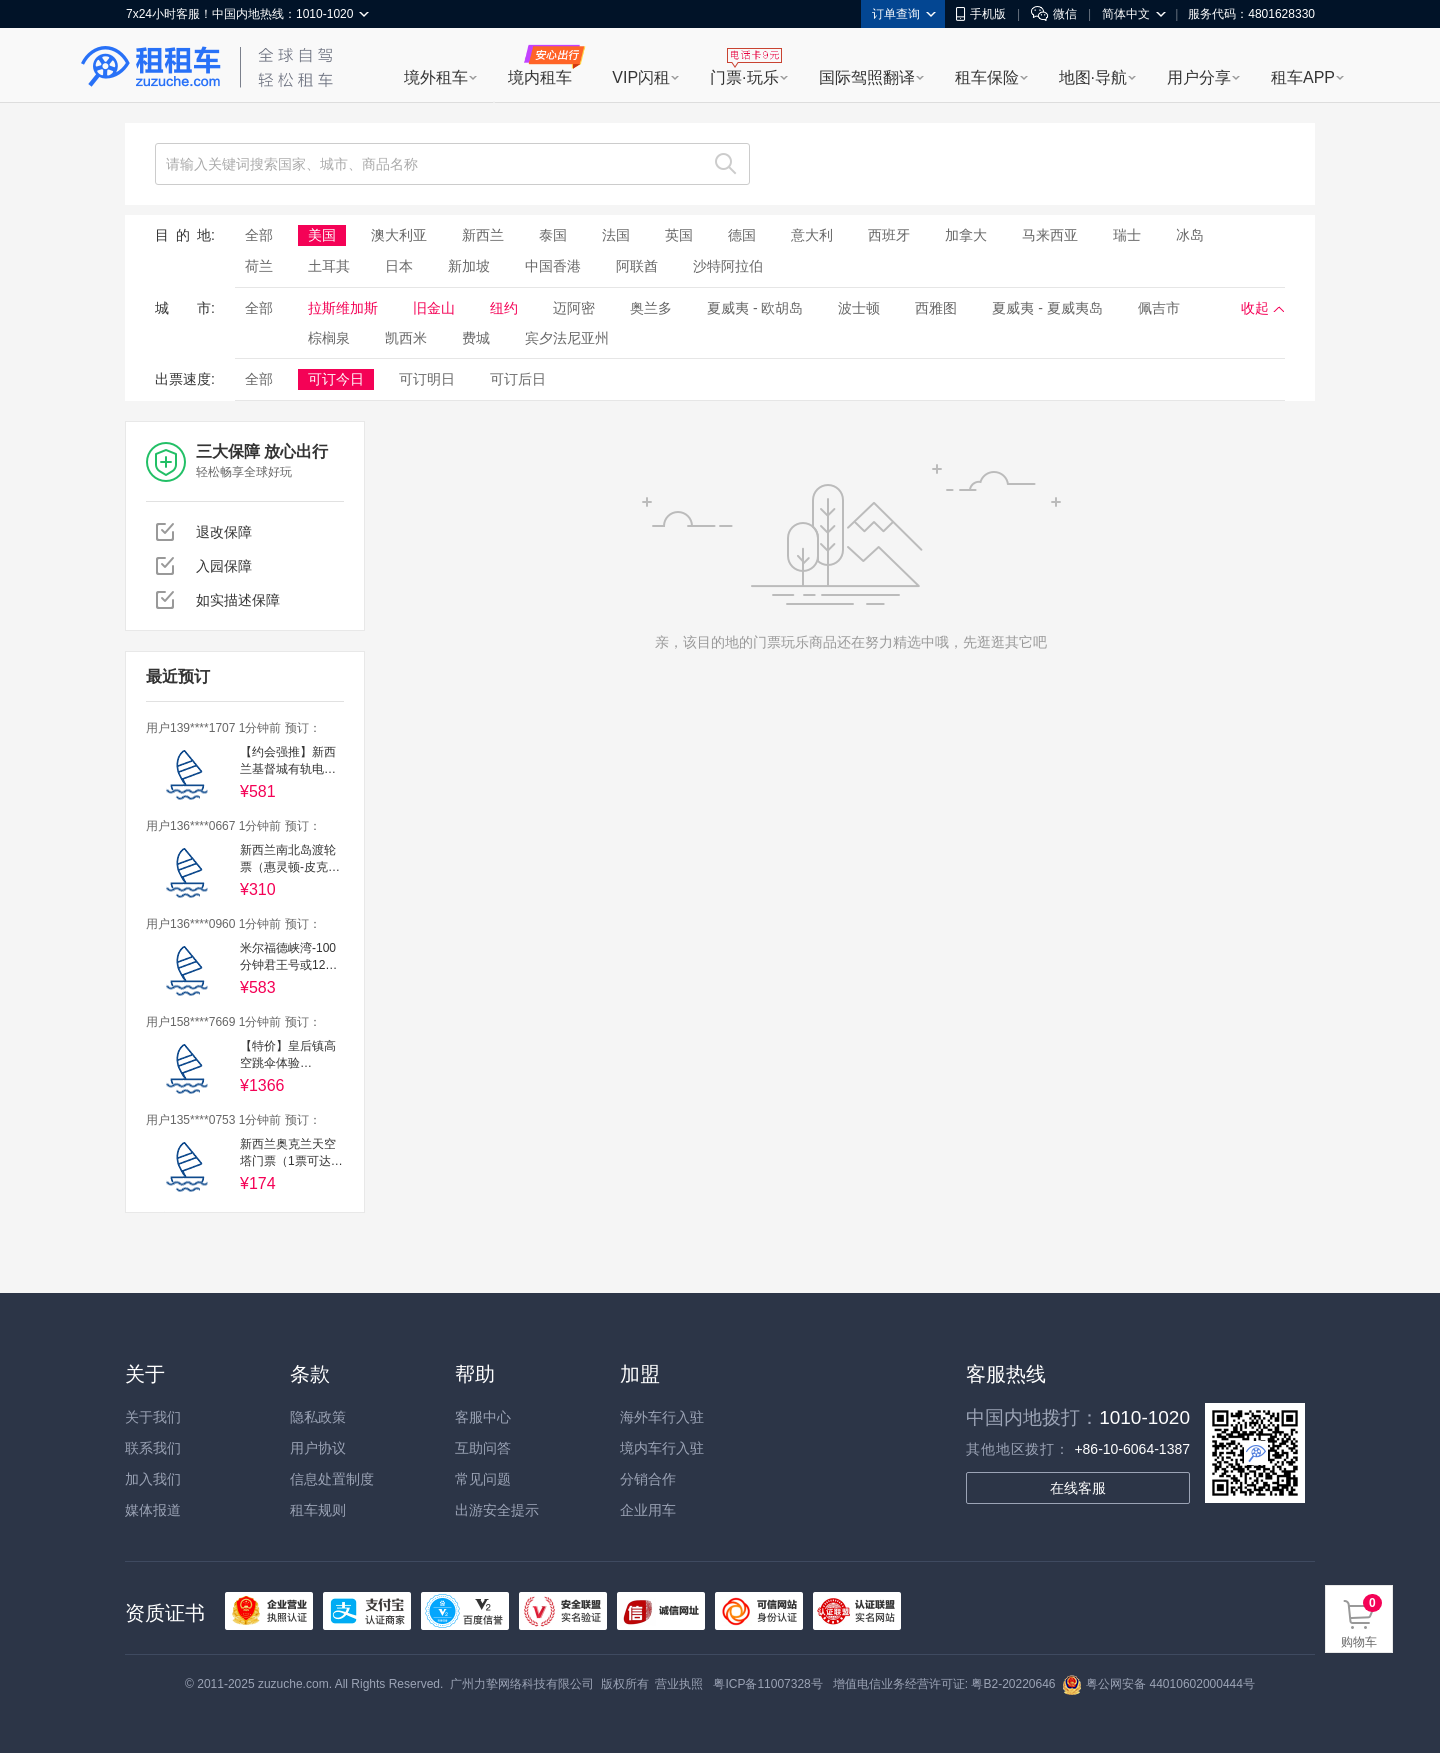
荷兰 (259, 266)
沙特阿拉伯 (728, 266)
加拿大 (966, 235)
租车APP (1303, 77)
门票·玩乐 (744, 77)
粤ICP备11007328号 (767, 1684)
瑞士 (1127, 235)
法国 (616, 235)
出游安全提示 (497, 1510)
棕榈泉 (329, 338)
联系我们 (153, 1448)
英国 (679, 235)
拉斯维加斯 (343, 308)
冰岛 (1190, 235)
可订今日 (336, 379)
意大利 (812, 235)
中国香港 (553, 266)
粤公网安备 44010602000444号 (1158, 1684)
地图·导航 (1093, 77)
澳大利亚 (399, 235)
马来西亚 (1050, 235)
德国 (742, 235)
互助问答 (483, 1448)
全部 (259, 235)
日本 (399, 266)
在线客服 (1078, 1488)
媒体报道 (153, 1510)
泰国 (553, 235)
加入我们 (153, 1479)
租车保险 (987, 77)
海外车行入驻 (662, 1417)
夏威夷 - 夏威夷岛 (1047, 308)
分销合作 (648, 1479)
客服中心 (483, 1417)
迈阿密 (574, 308)
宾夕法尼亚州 (567, 338)
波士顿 (859, 308)
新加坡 (469, 266)
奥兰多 (651, 308)
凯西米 (406, 338)
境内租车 (540, 77)
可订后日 (518, 379)
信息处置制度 (332, 1479)
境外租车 (436, 77)
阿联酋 (637, 266)
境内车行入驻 (662, 1448)
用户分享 (1199, 77)
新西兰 (483, 235)
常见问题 (483, 1479)
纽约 (504, 308)
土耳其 (329, 266)
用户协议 (318, 1448)
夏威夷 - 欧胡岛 (755, 308)
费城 (476, 338)
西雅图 (936, 308)
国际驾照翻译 (867, 77)
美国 (322, 235)
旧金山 (434, 308)
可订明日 (427, 379)
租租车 (151, 67)
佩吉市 (1159, 308)
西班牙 (889, 235)
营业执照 (679, 1684)
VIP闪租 (641, 77)
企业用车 (648, 1510)
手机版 (981, 14)
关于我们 (153, 1417)
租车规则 (318, 1510)
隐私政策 (318, 1417)
